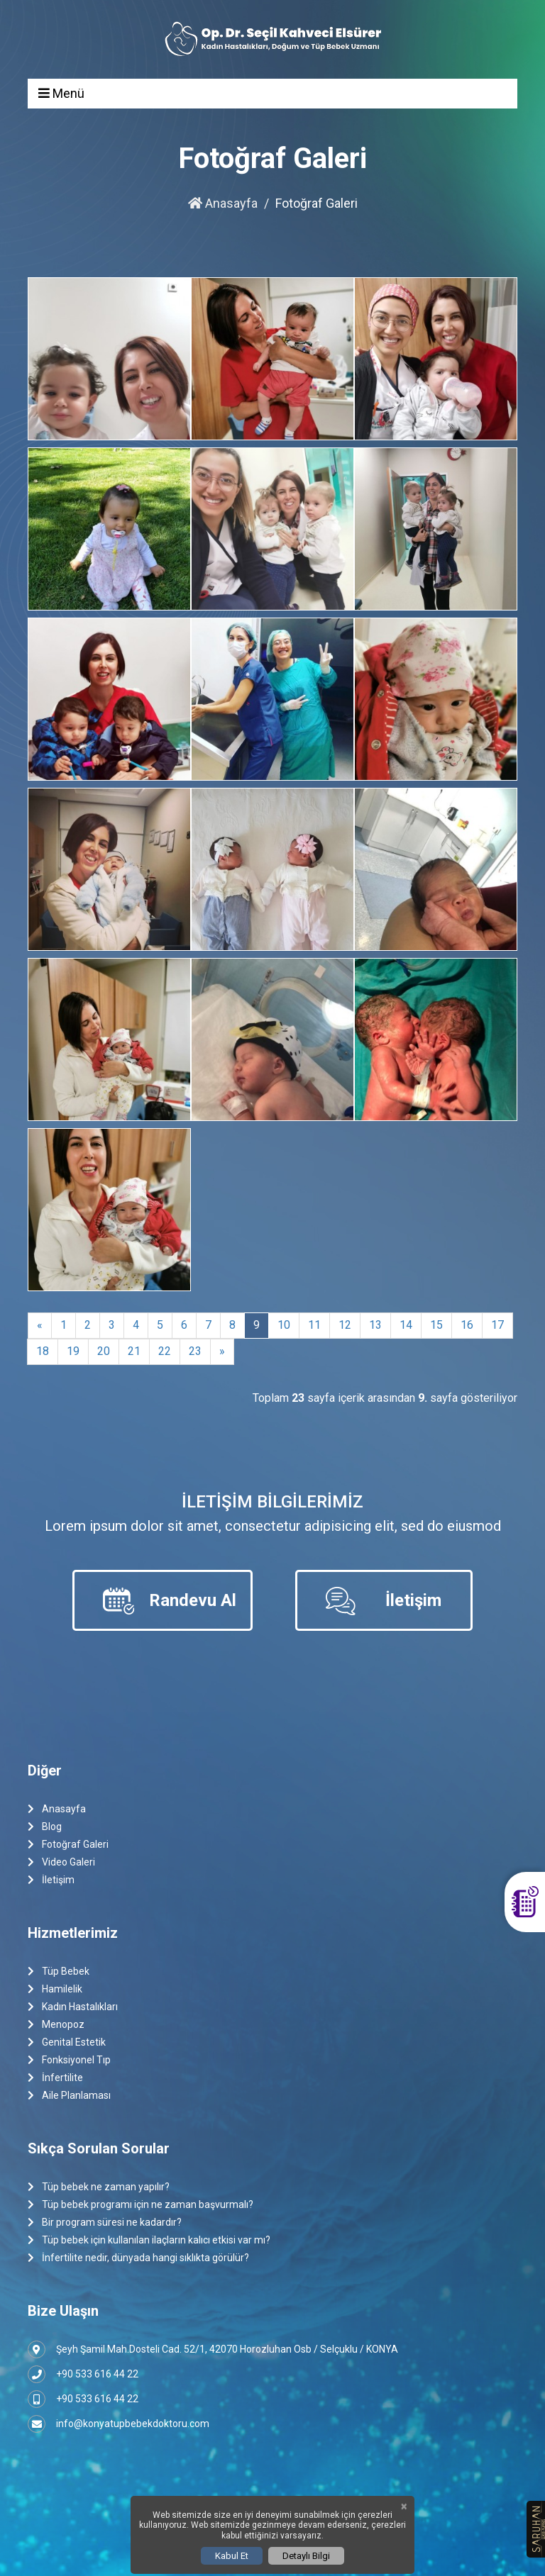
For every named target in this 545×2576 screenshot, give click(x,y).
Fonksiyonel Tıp (69, 2060)
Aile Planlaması (69, 2095)
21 (134, 1351)
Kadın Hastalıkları (73, 2007)
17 (497, 1325)
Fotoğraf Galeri (68, 1844)
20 (103, 1351)
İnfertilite (55, 2078)
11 (314, 1325)
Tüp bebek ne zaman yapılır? (99, 2187)
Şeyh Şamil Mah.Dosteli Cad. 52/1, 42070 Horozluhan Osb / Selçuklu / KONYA (213, 2349)
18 (42, 1351)
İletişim (51, 1880)
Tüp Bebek (58, 1971)
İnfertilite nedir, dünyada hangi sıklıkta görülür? (138, 2258)
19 (73, 1351)
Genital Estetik (67, 2042)
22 (164, 1351)
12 (344, 1325)
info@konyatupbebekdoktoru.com (118, 2424)
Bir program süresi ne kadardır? (105, 2222)
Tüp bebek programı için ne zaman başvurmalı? (140, 2205)
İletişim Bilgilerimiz (272, 1502)
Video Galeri (61, 1862)
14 (406, 1325)
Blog (45, 1827)
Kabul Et (231, 2555)
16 (467, 1325)
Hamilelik (55, 1989)
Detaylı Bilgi (306, 2555)
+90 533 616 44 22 (83, 2374)
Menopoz (56, 2025)
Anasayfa (223, 203)
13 (375, 1325)
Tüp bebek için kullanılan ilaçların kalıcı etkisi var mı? (149, 2240)
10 (283, 1325)
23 (195, 1351)
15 (436, 1325)
